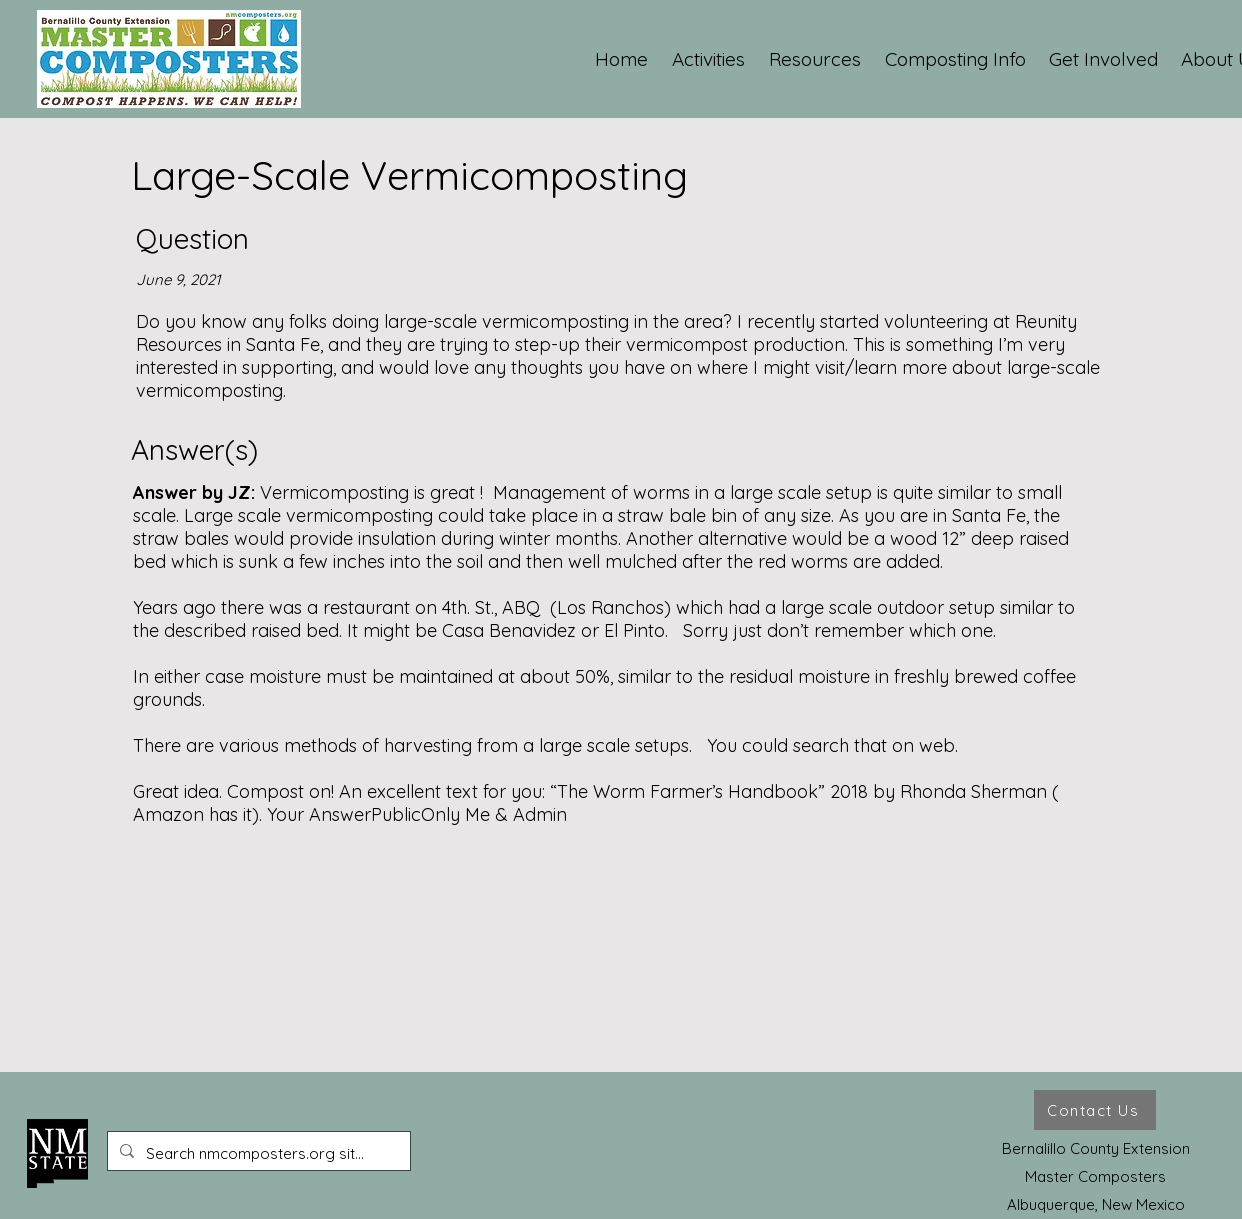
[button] (709, 59)
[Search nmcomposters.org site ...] (257, 1154)
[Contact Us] (1095, 1110)
